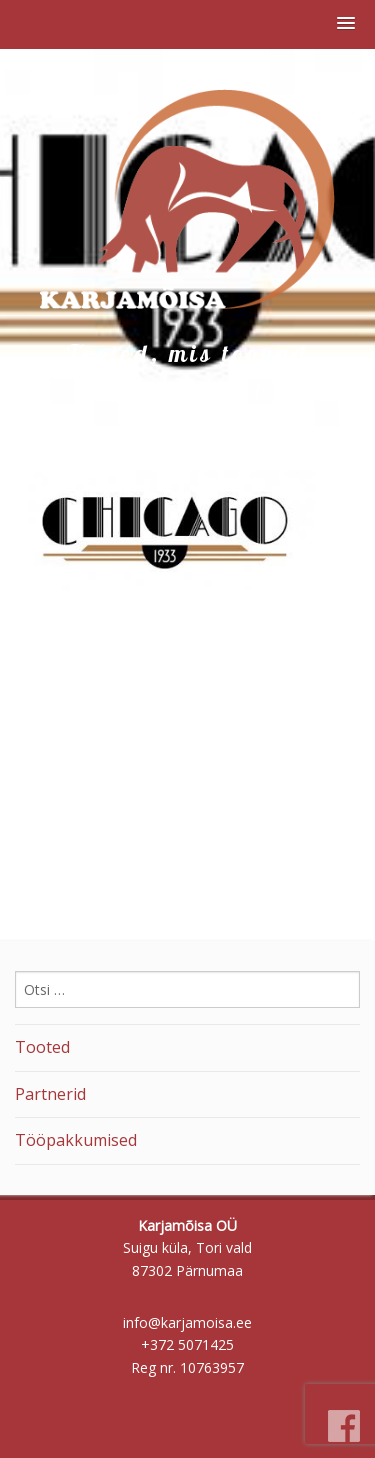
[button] (346, 24)
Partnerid (50, 1094)
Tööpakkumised (76, 1140)
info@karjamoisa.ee (187, 1322)
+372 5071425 (187, 1344)
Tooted (42, 1047)
